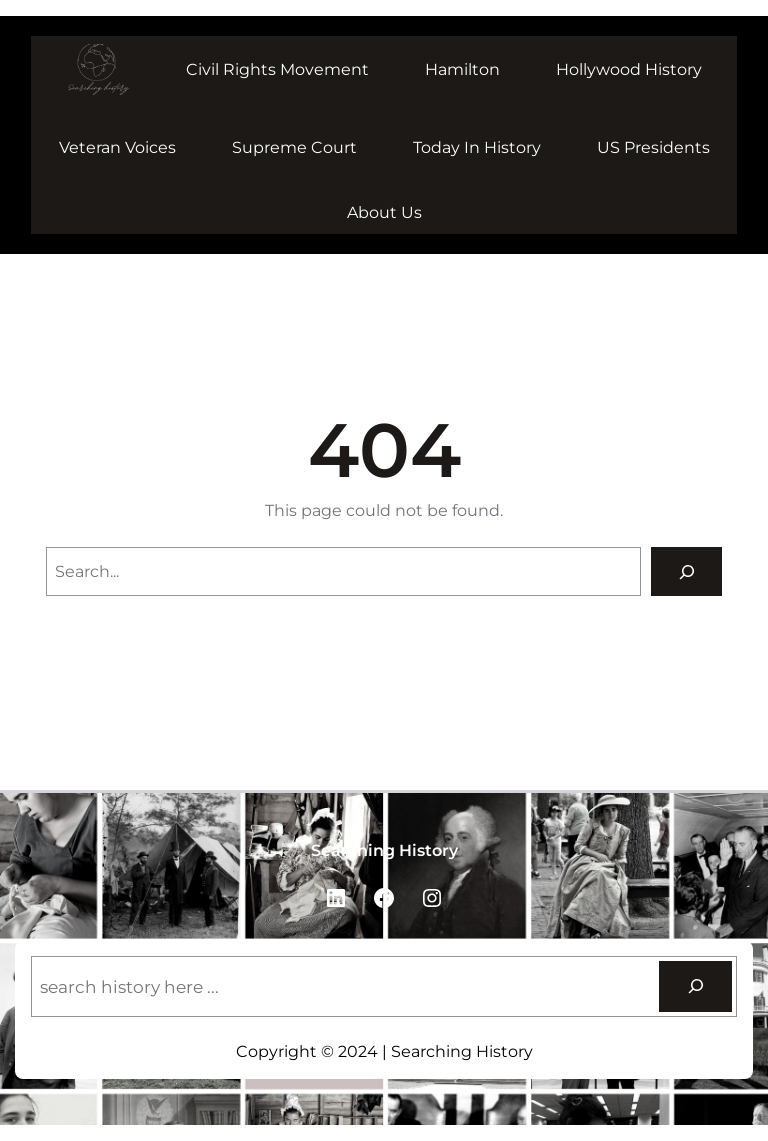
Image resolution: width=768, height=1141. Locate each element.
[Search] (686, 571)
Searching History (384, 850)
